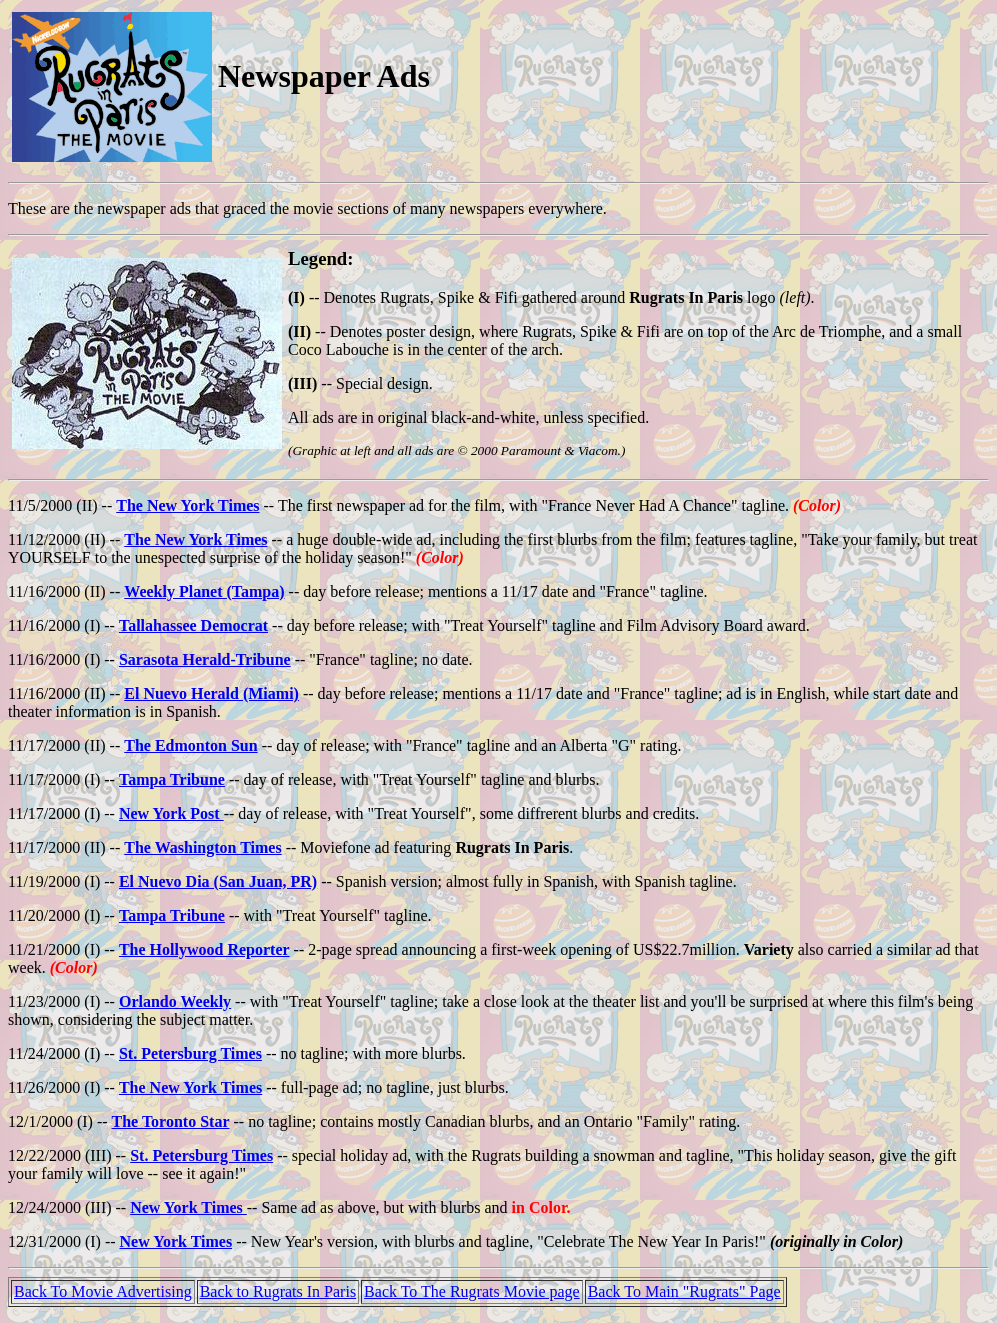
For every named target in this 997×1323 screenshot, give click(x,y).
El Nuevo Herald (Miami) (211, 693)
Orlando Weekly (175, 1001)
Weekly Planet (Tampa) (204, 591)
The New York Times (187, 505)
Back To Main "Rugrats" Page (684, 1291)
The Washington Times (202, 847)
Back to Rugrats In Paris (278, 1291)
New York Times (188, 1207)
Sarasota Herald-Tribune (205, 659)
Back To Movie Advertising (103, 1291)
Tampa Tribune (172, 779)
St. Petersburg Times (190, 1053)
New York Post (171, 813)
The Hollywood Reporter (204, 949)
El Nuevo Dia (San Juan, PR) (218, 881)
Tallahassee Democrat (193, 625)
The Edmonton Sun (190, 745)
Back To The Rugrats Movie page (472, 1291)
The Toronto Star (171, 1121)
